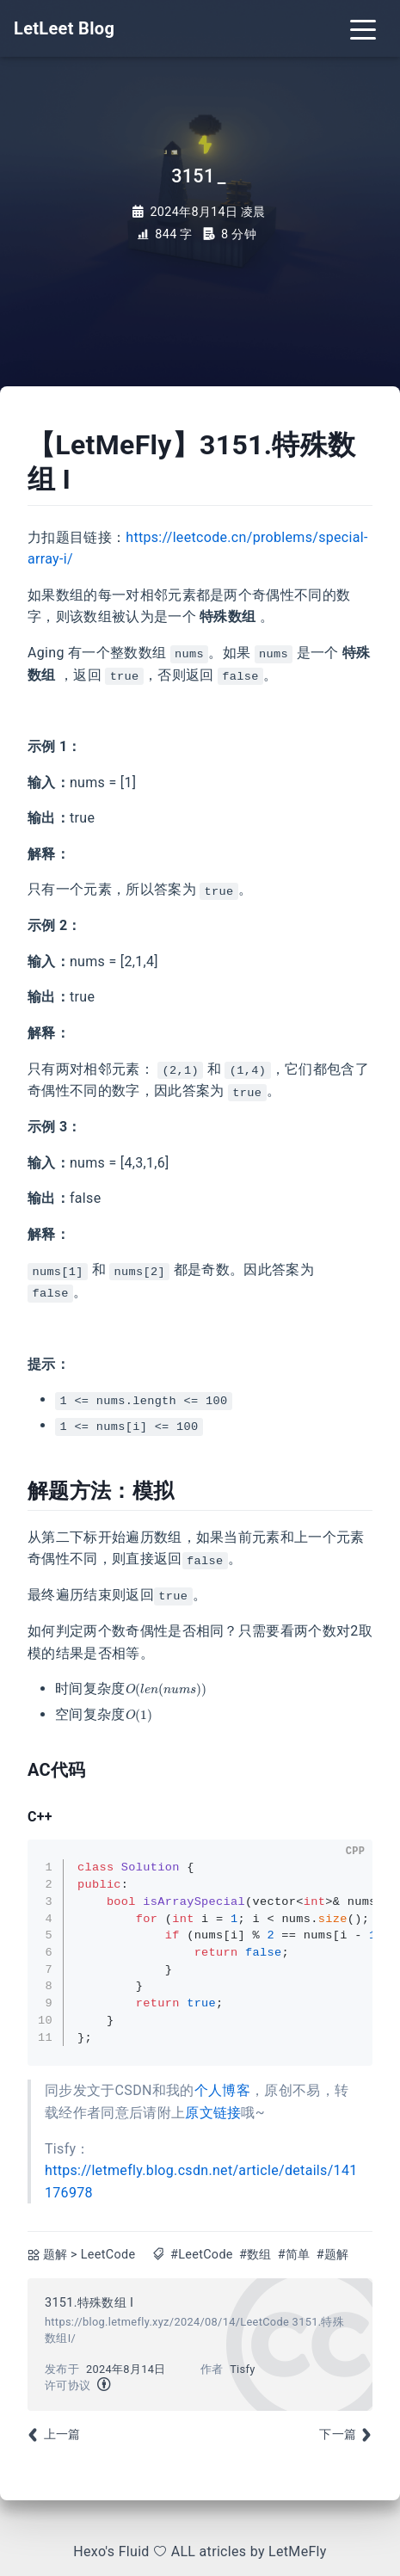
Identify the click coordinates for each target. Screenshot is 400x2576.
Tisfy (242, 2369)
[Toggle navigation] (363, 28)
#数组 (255, 2254)
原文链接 (213, 2113)
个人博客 (222, 2090)
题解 (55, 2254)
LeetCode (108, 2254)
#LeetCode (201, 2254)
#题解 (333, 2254)
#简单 (294, 2254)
